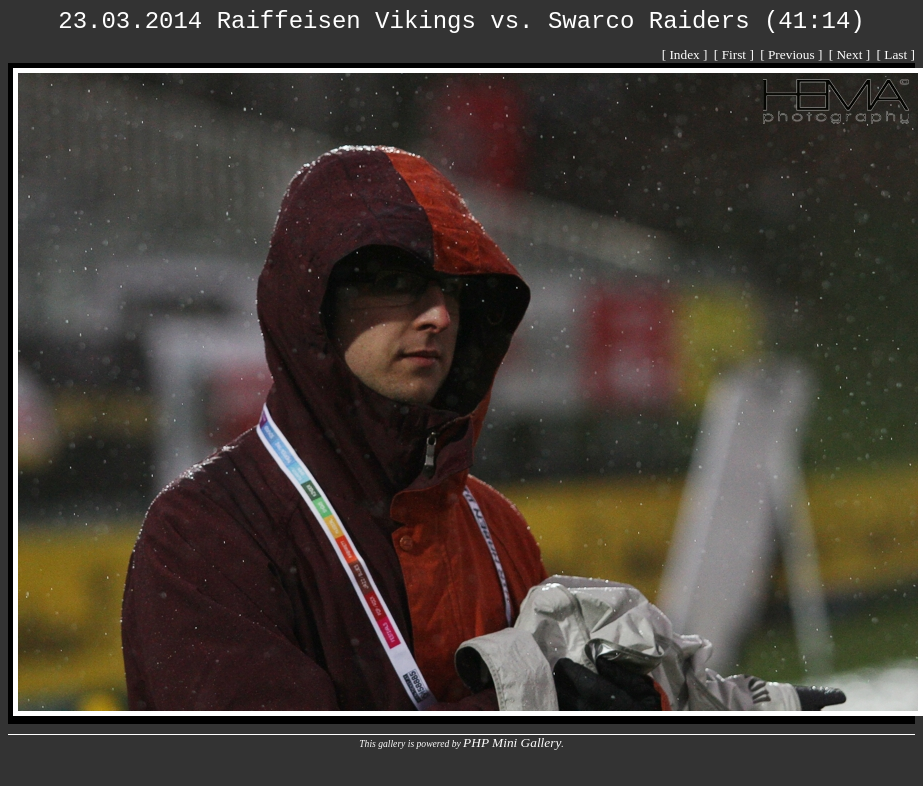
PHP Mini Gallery (512, 742)
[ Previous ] (793, 54)
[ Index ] (686, 54)
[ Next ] (851, 54)
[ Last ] (896, 54)
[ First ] (735, 54)
